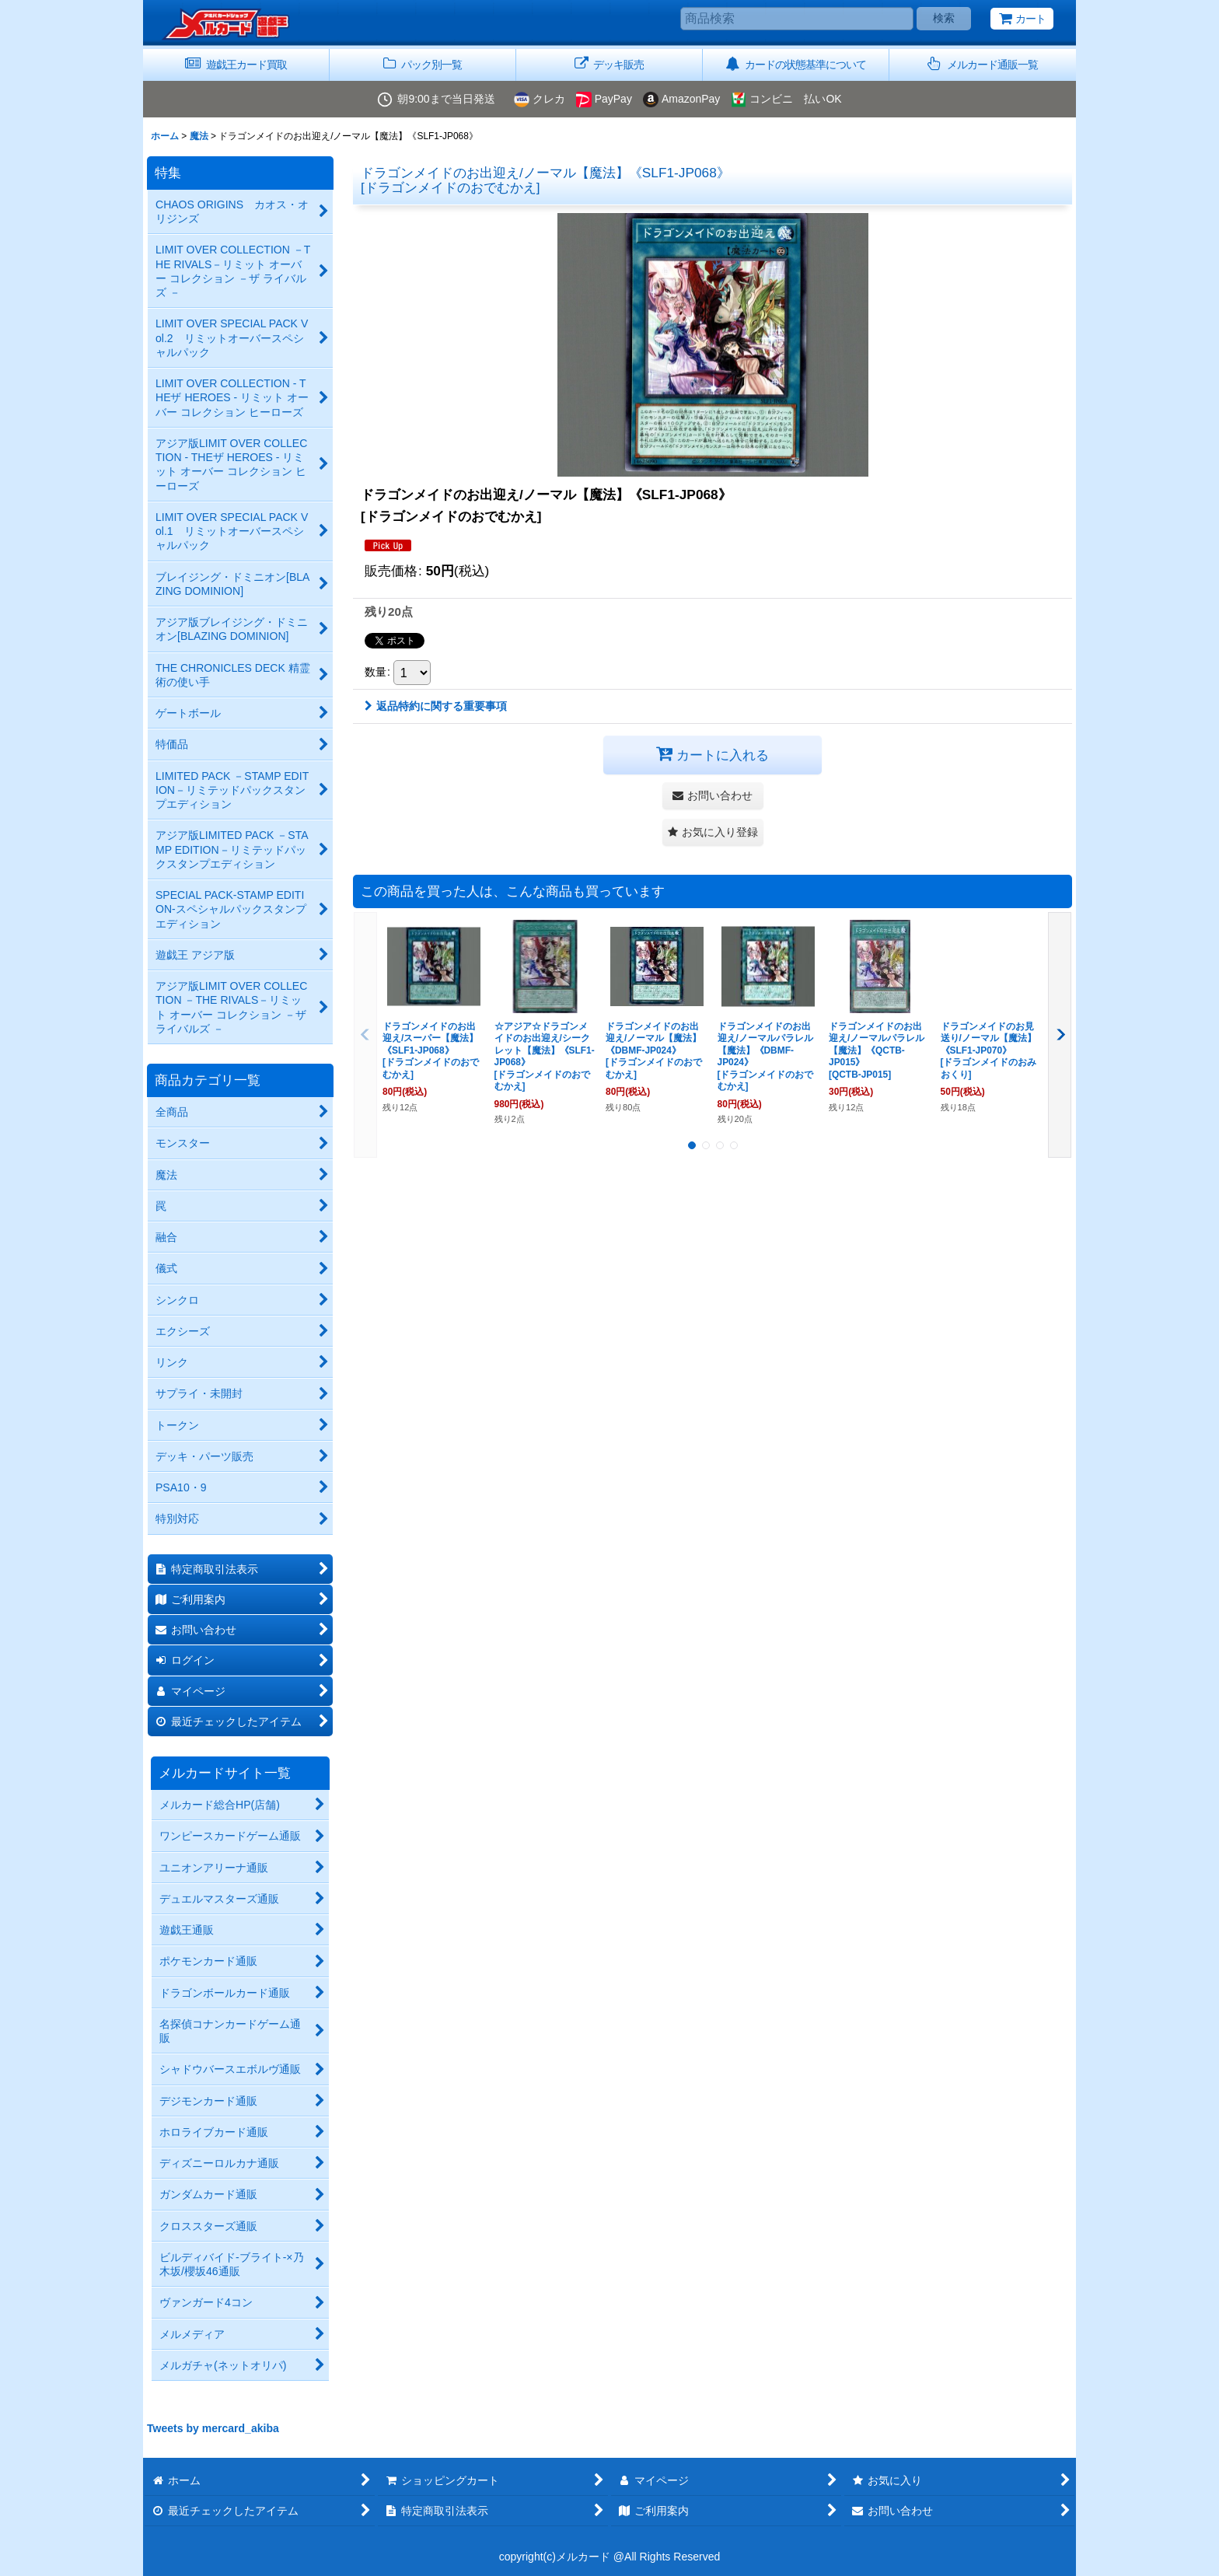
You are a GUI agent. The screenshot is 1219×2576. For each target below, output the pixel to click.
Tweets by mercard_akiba (213, 2428)
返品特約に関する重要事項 (436, 706)
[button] (982, 65)
